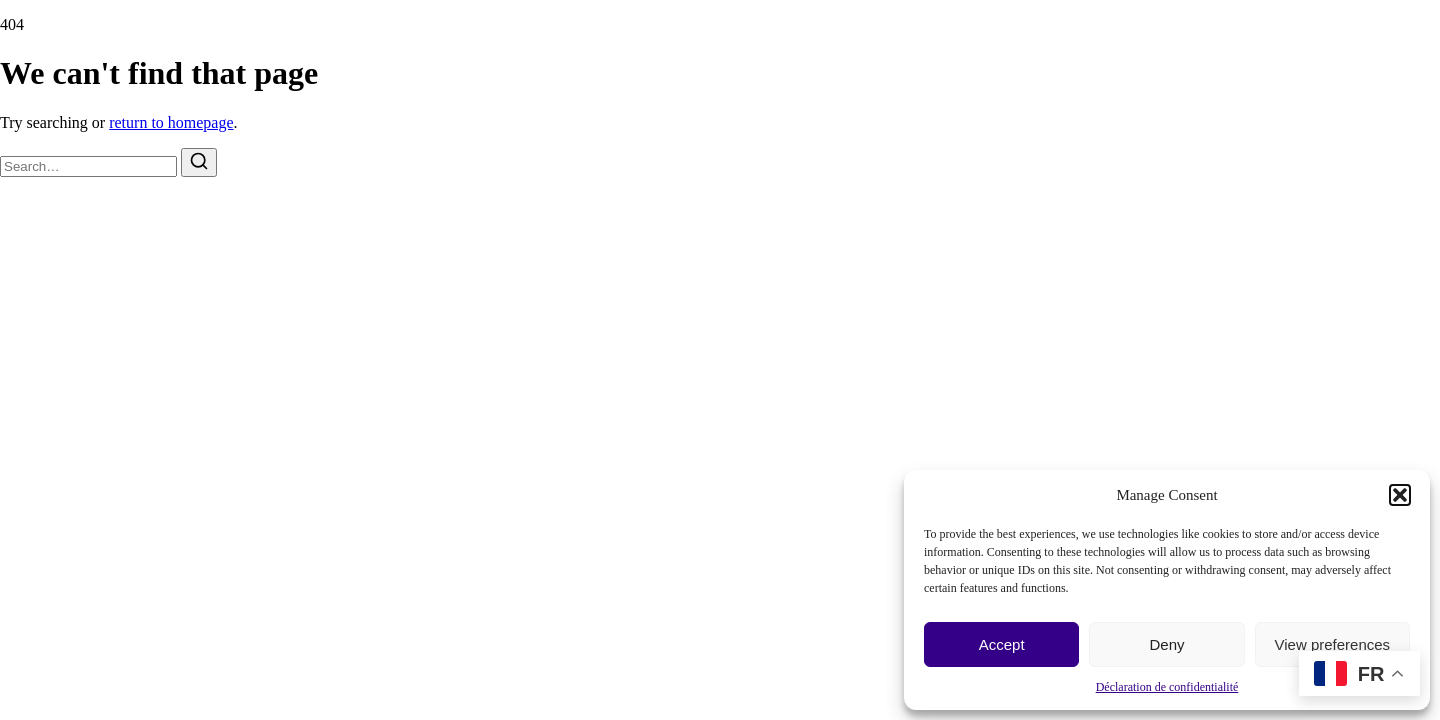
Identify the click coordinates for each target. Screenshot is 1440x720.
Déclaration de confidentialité (1167, 687)
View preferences (1333, 644)
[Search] (199, 162)
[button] (1400, 495)
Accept (1002, 644)
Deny (1166, 644)
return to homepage (171, 122)
